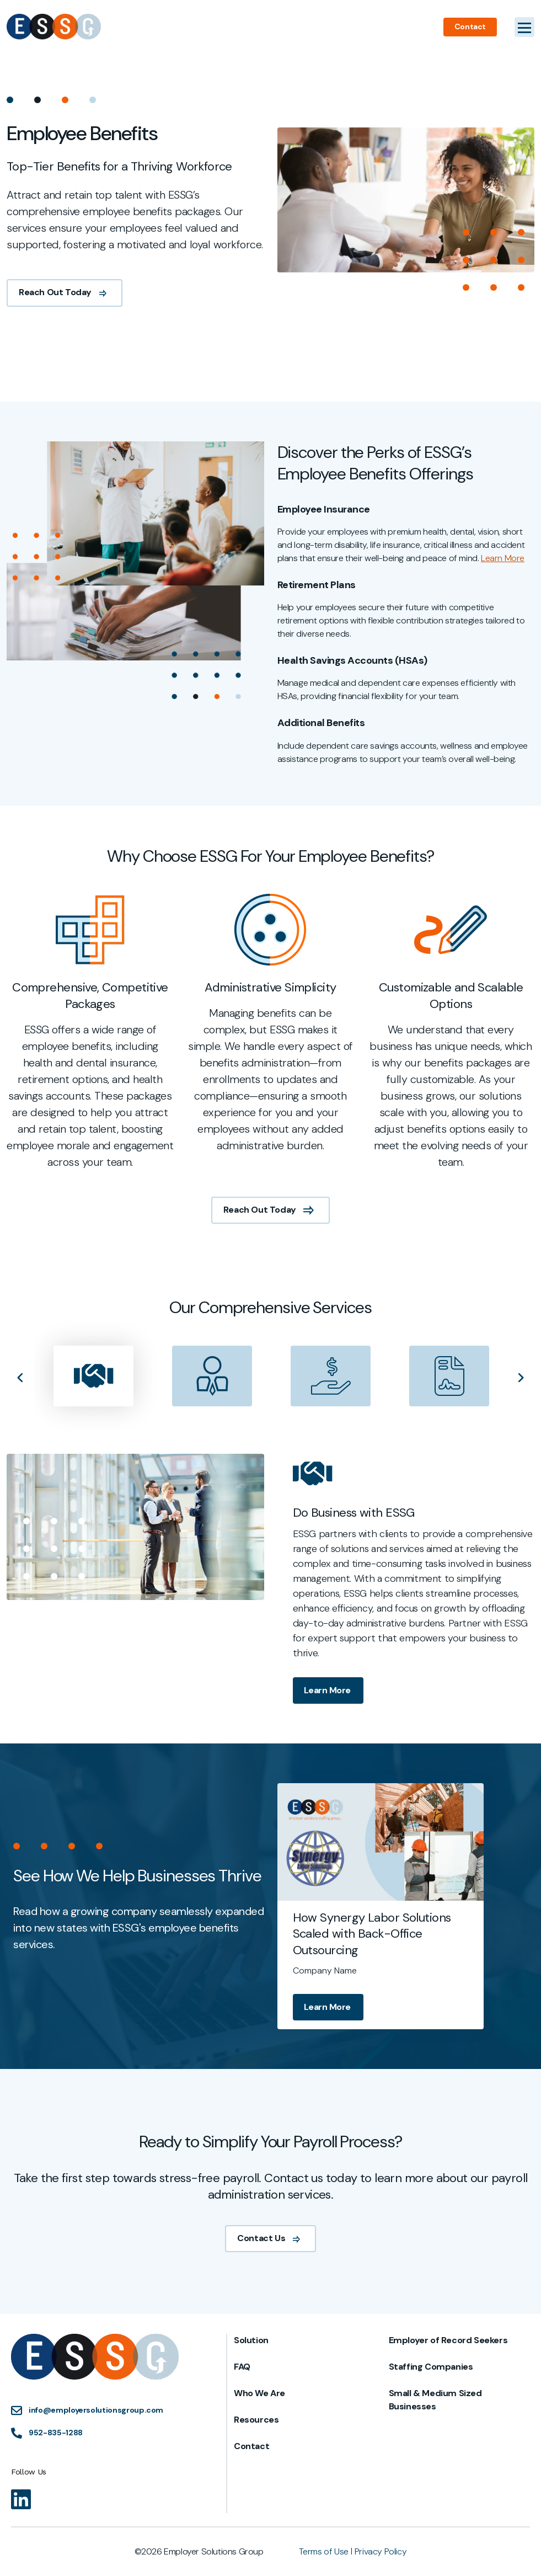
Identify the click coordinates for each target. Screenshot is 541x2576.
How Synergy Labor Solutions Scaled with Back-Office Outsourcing (424, 1934)
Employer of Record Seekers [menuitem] (448, 2340)
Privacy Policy (380, 2551)
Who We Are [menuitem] (259, 2393)
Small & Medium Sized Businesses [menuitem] (435, 2399)
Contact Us (270, 2290)
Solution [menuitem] (251, 2340)
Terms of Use (324, 2551)
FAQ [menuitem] (242, 2366)
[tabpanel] (90, 1084)
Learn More (328, 1742)
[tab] (93, 1428)
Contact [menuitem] (251, 2446)
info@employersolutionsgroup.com (96, 2410)
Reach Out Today (64, 292)
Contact (470, 26)
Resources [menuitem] (256, 2419)
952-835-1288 (56, 2433)
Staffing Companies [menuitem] (431, 2366)
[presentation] (93, 1428)
